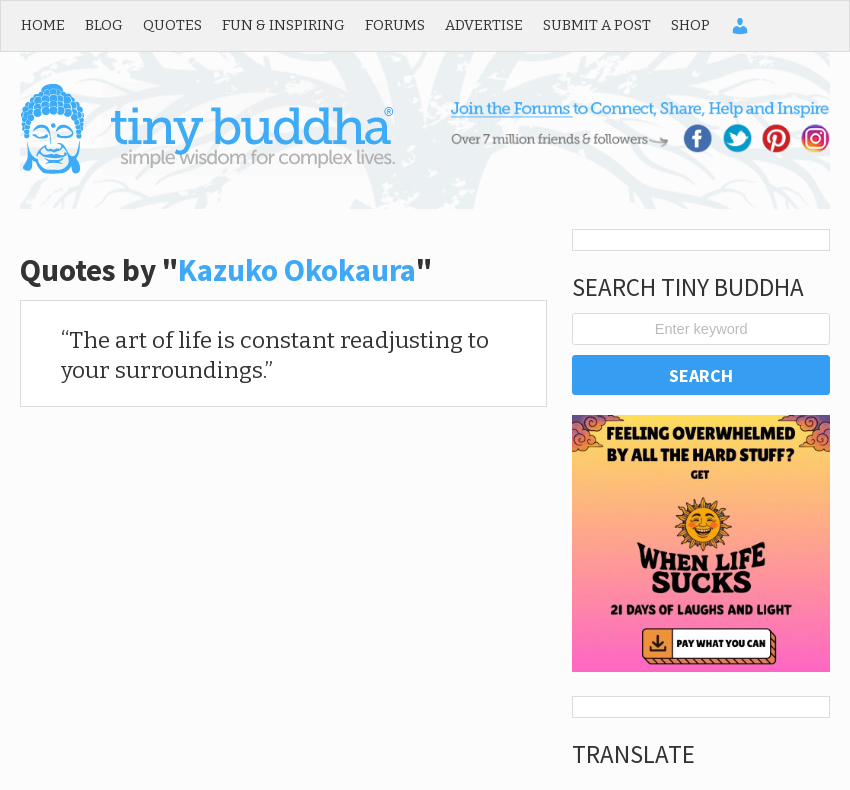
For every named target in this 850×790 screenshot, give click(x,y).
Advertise (484, 25)
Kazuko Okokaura (297, 270)
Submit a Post (597, 25)
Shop (690, 25)
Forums (395, 25)
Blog (104, 25)
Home (43, 25)
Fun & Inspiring (283, 25)
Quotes (172, 25)
